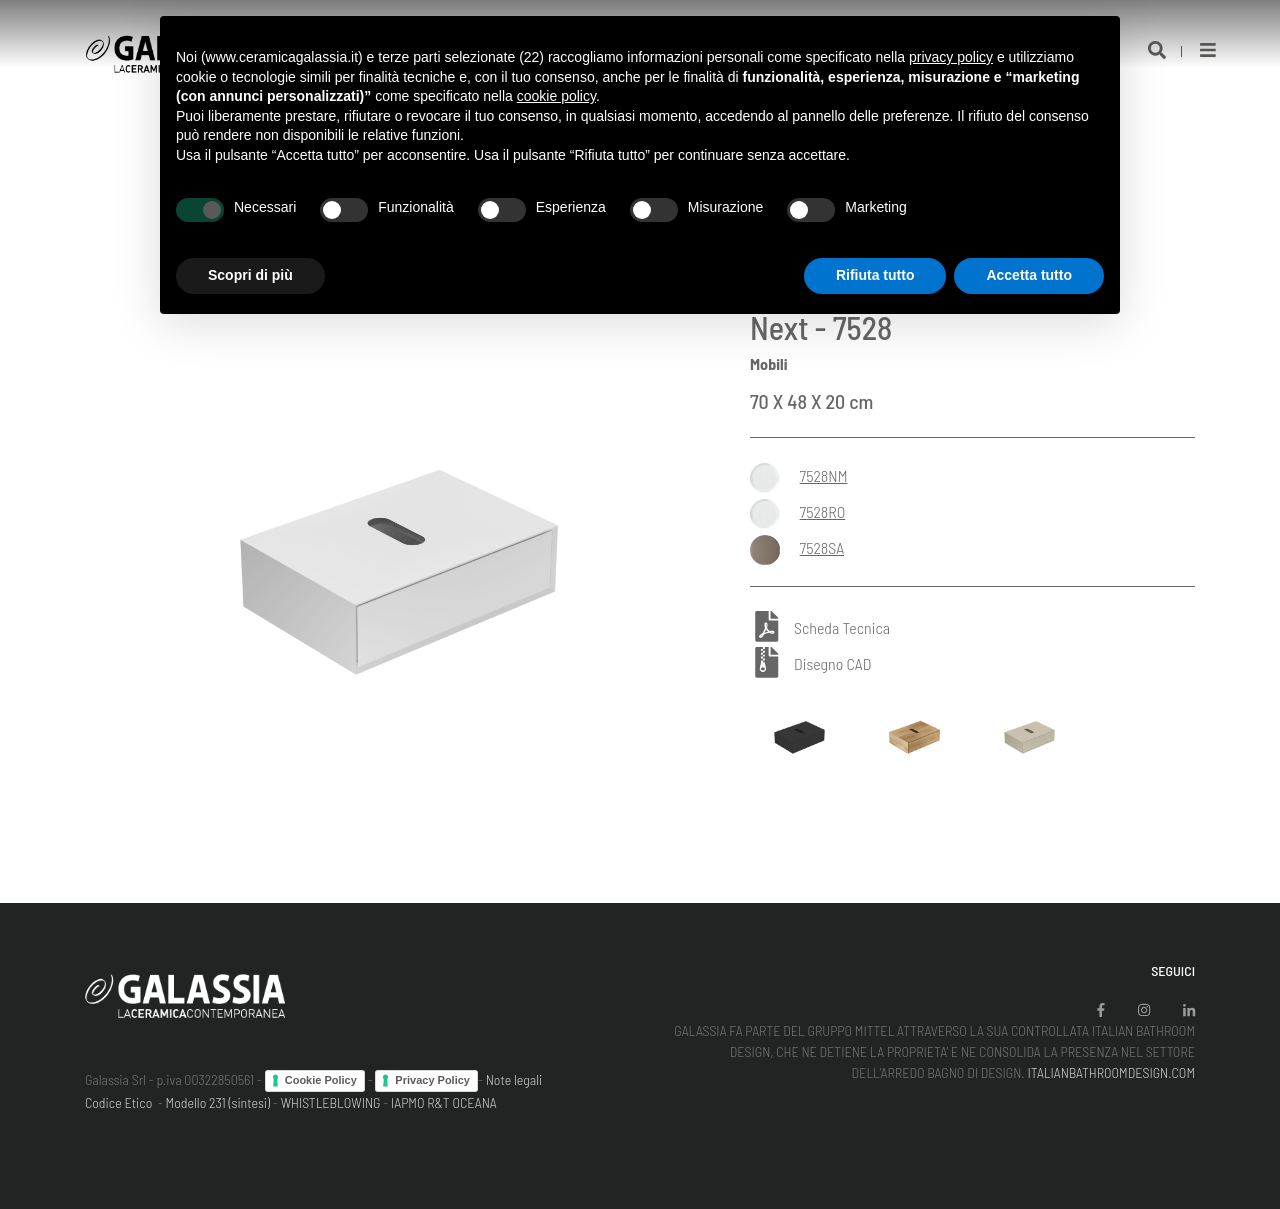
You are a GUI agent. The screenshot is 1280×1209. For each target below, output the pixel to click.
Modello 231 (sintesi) (218, 1102)
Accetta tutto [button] (1029, 275)
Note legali (514, 1079)
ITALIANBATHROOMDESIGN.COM (1111, 1072)
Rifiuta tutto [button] (875, 275)
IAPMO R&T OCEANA (444, 1102)
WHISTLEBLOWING (331, 1102)
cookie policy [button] (556, 96)
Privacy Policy (432, 1080)
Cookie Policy (321, 1080)
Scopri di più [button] (250, 275)
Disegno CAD (832, 663)
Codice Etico (118, 1102)
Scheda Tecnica (842, 628)
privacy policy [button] (951, 57)
